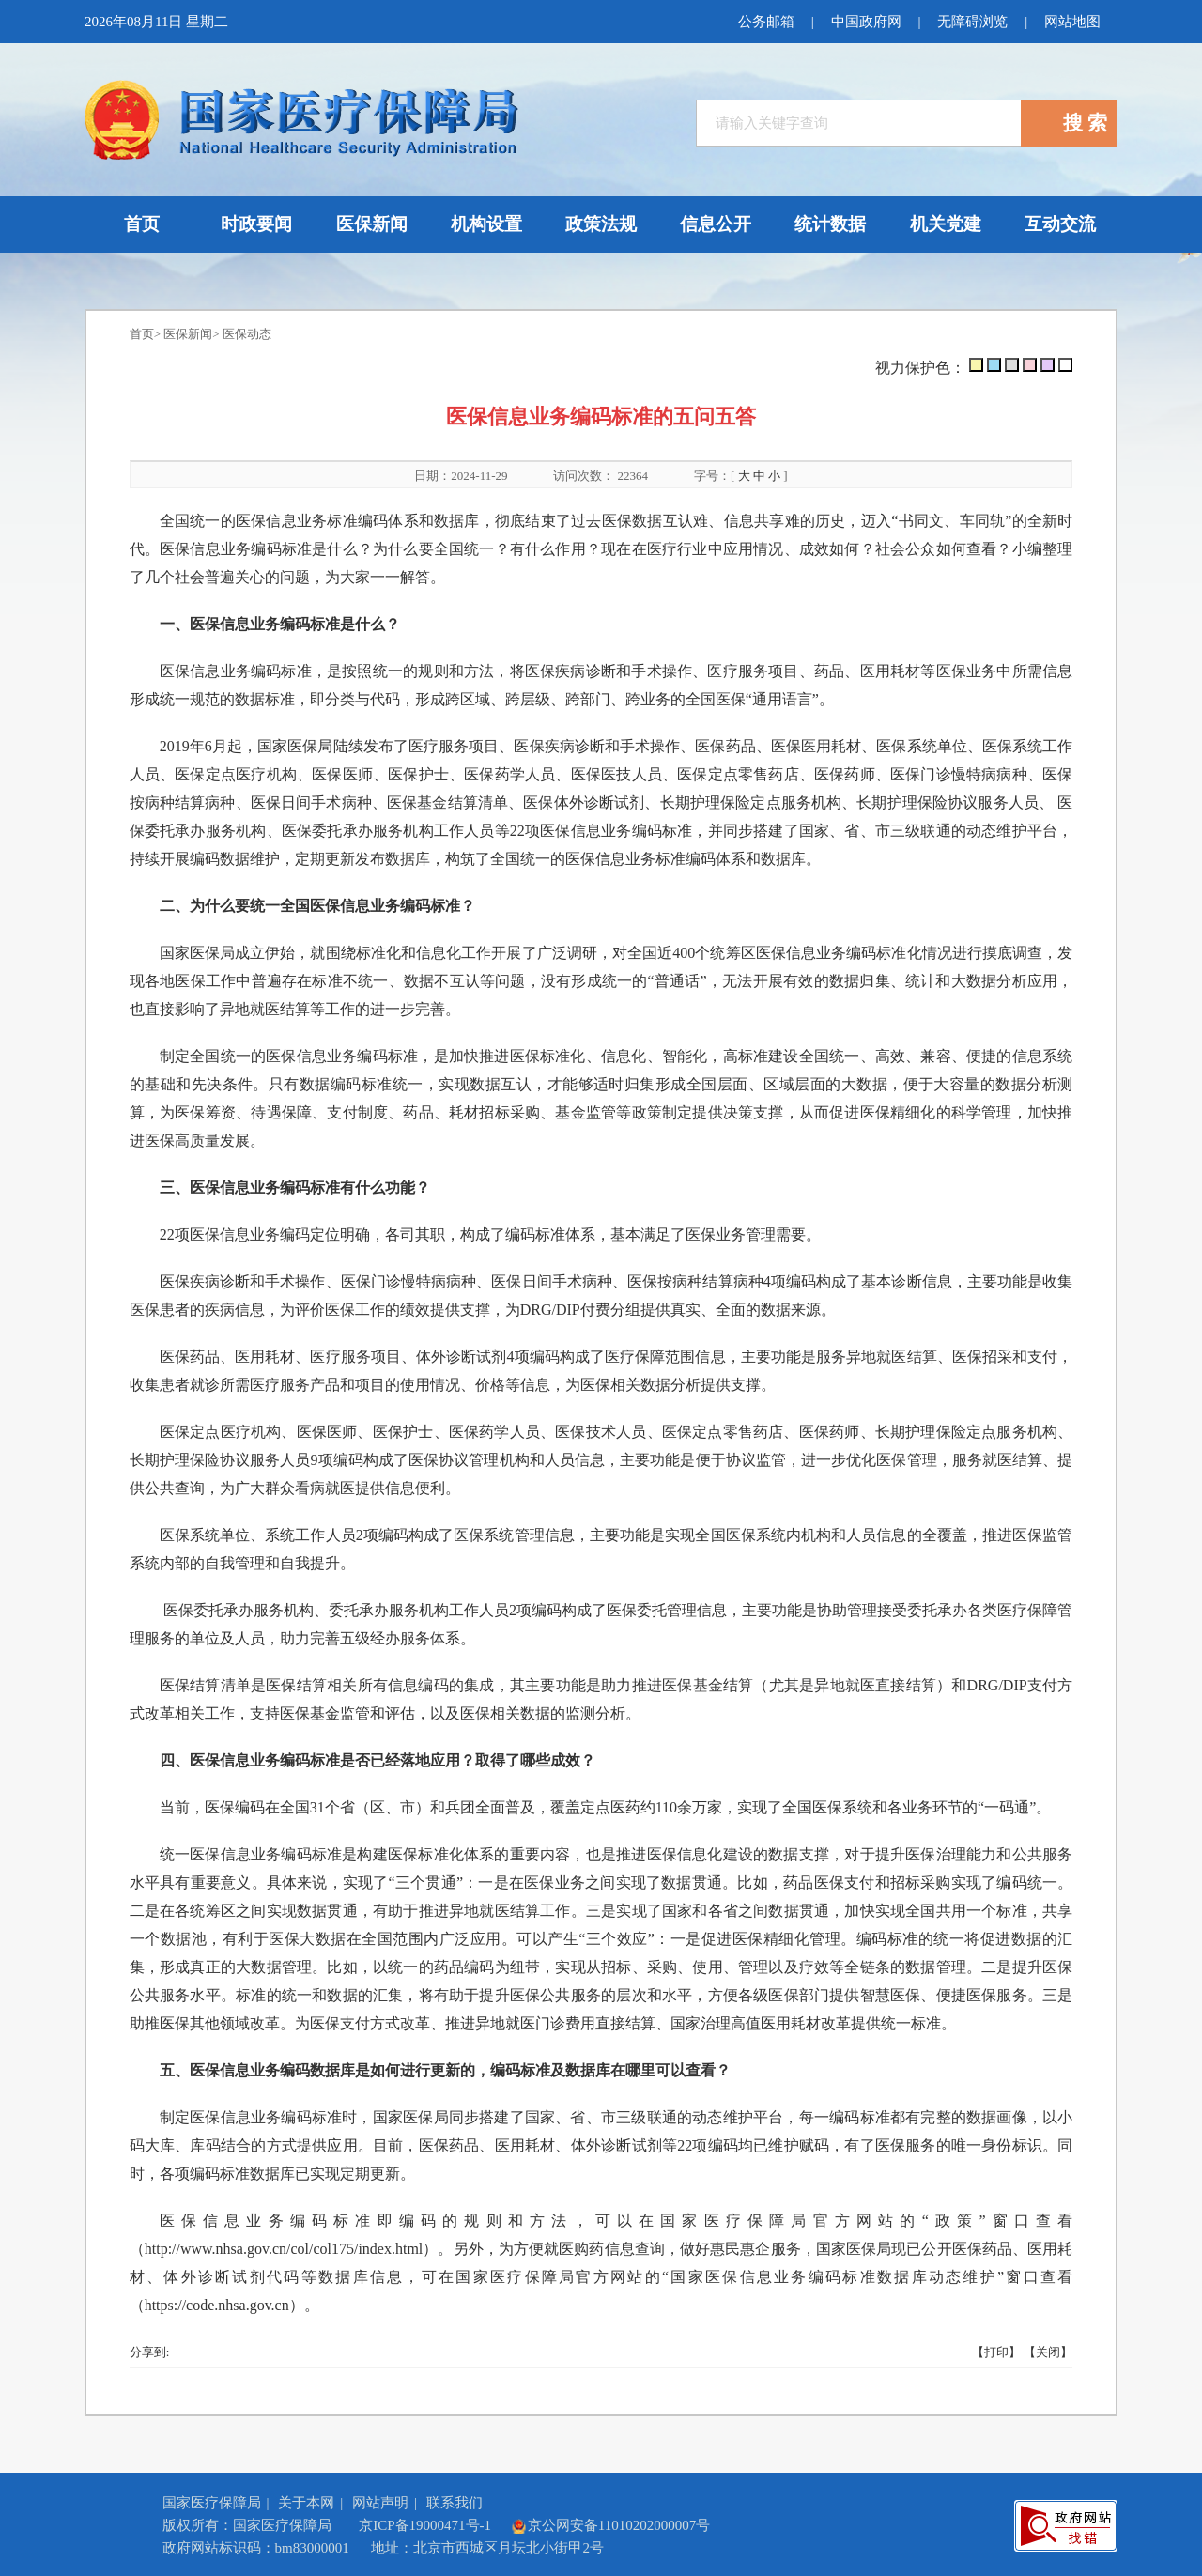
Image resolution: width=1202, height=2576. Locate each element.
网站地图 (1072, 21)
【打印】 (996, 2352)
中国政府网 (865, 21)
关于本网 (306, 2502)
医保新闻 (187, 334)
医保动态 (247, 334)
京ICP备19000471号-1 (425, 2525)
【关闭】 (1048, 2352)
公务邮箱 (765, 21)
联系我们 (454, 2502)
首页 (142, 334)
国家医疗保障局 (211, 2502)
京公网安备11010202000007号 (610, 2525)
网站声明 (380, 2502)
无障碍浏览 (972, 21)
